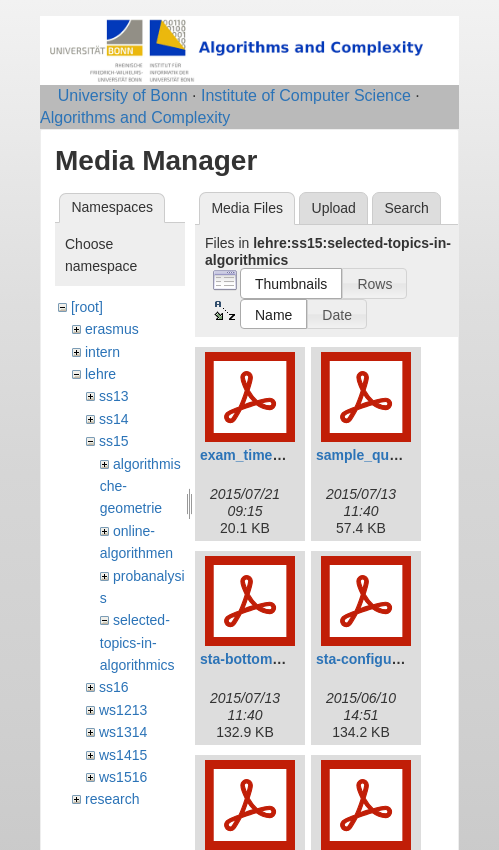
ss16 (114, 687)
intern (102, 352)
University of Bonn (123, 95)
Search (406, 208)
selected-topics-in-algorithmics (137, 642)
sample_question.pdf (386, 455)
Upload (334, 208)
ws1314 (123, 732)
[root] (87, 307)
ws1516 (123, 777)
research (112, 799)
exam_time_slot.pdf (265, 455)
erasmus (112, 329)
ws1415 (123, 755)
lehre (100, 374)
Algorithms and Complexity (135, 117)
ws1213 (123, 710)
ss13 (114, 396)
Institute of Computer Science (306, 95)
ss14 (114, 419)
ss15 (114, 441)
